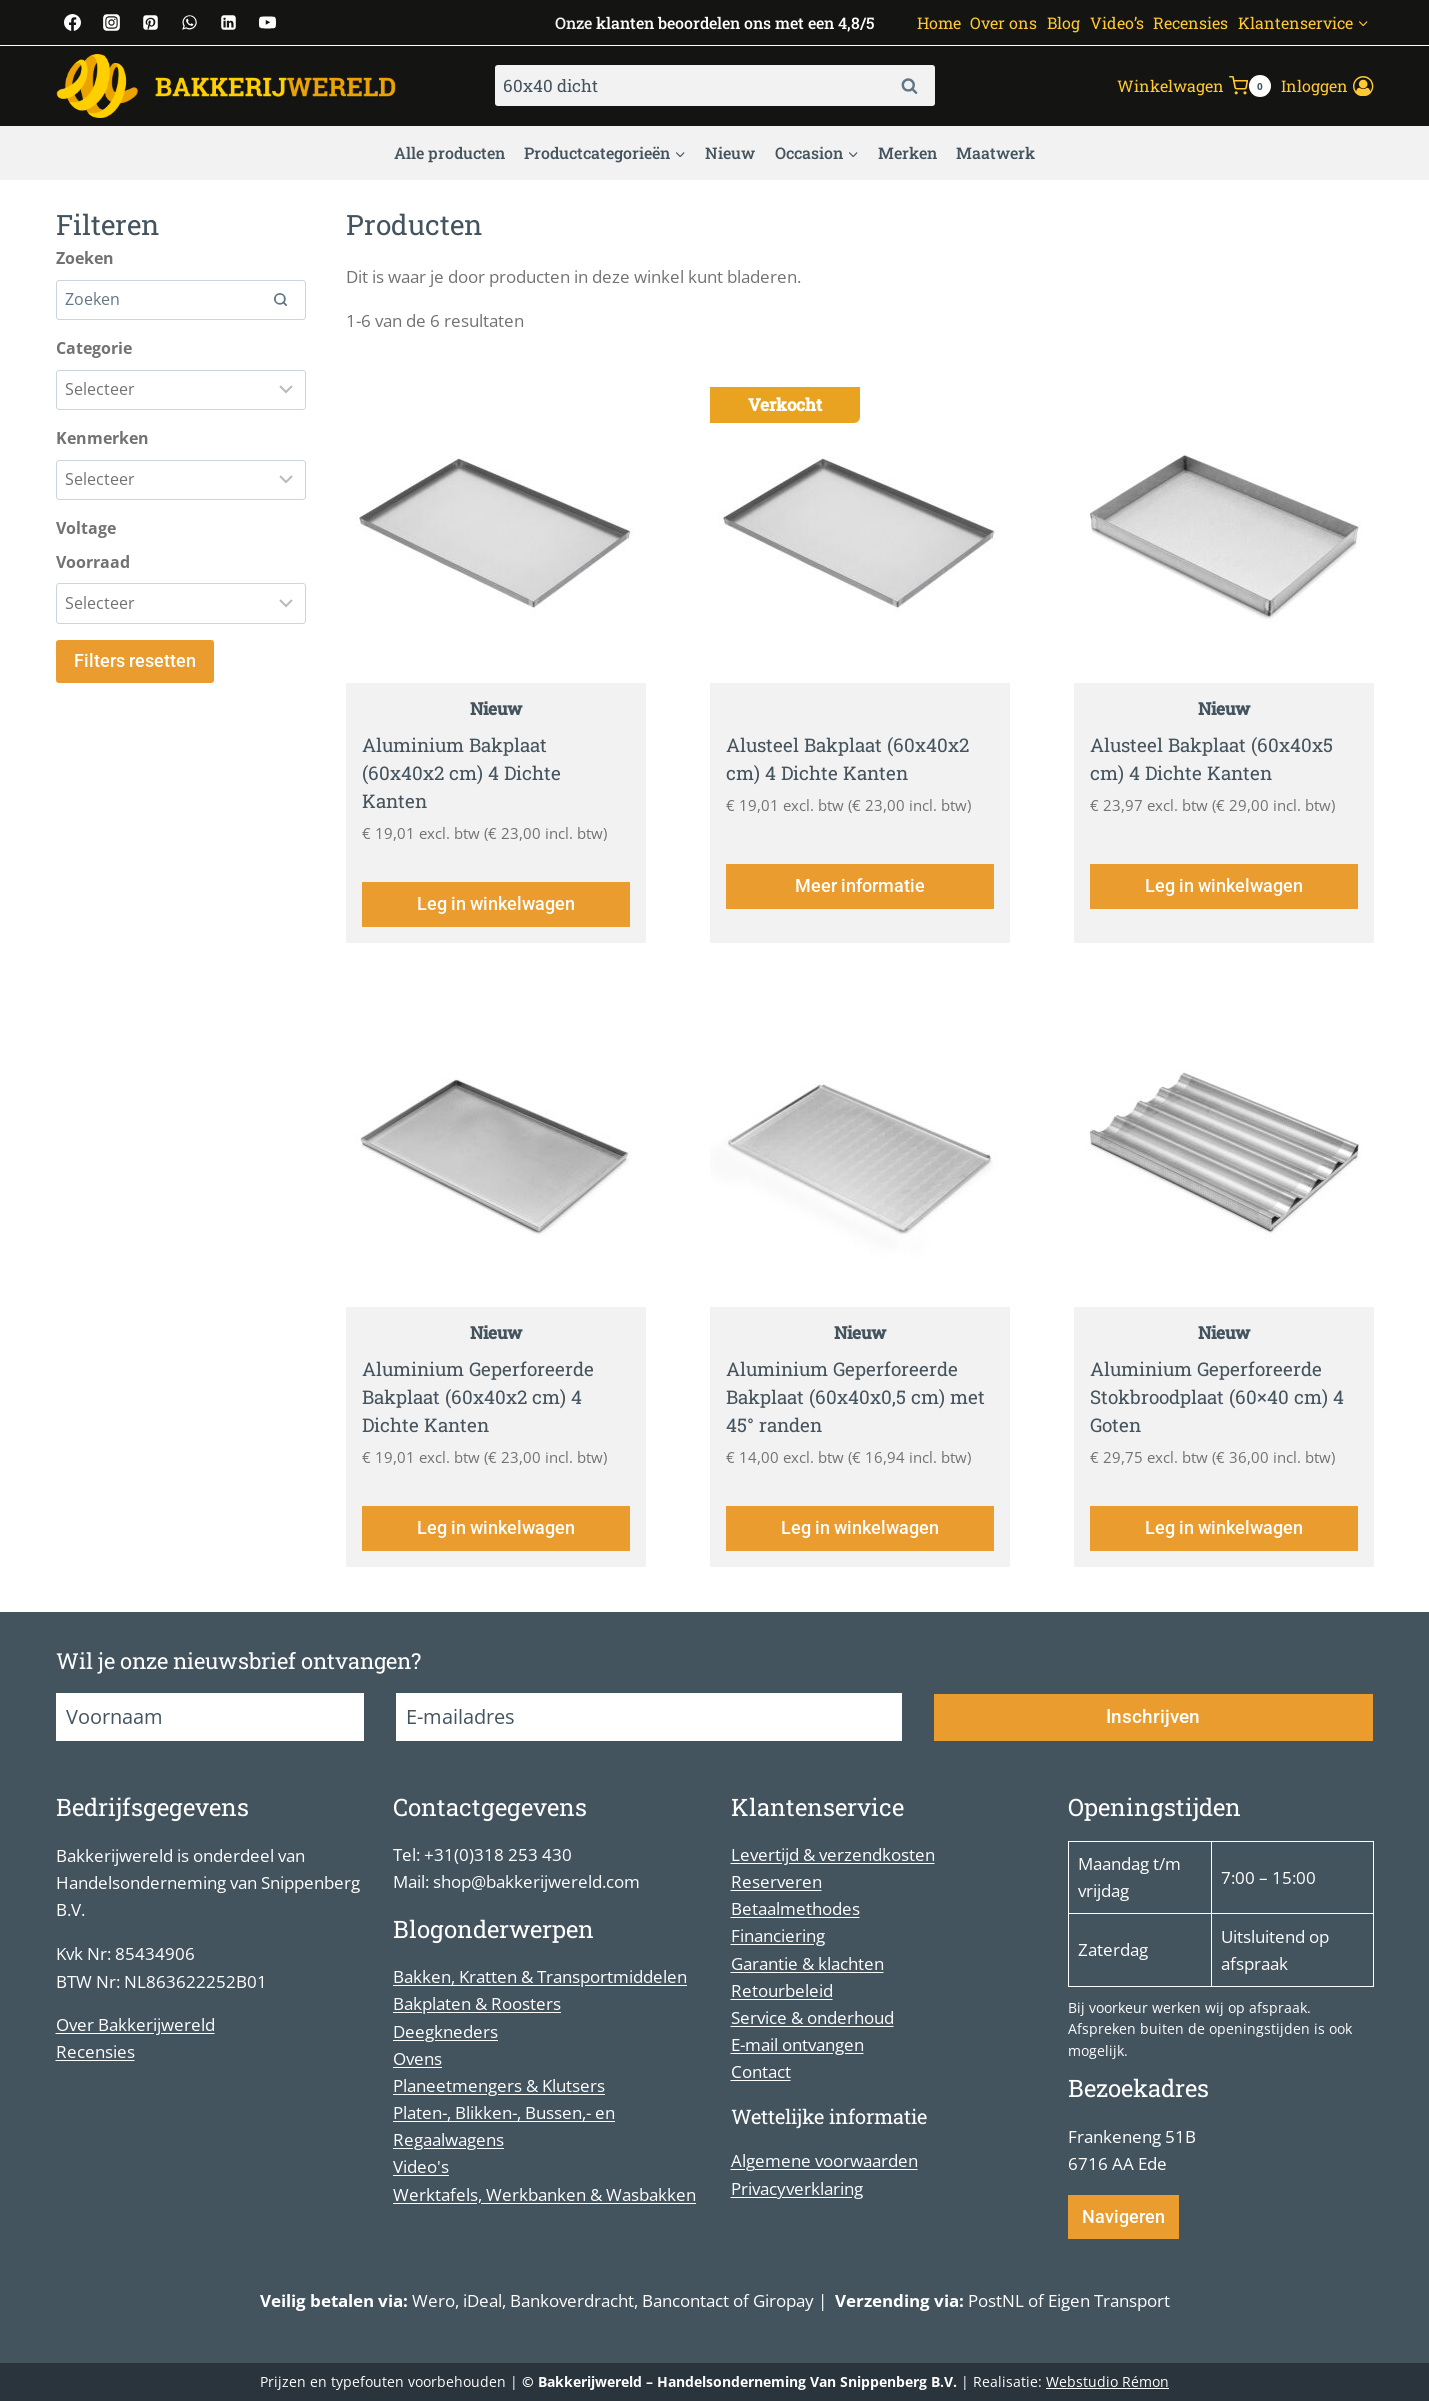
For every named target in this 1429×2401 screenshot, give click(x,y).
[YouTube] (268, 22)
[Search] (281, 300)
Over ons (1003, 22)
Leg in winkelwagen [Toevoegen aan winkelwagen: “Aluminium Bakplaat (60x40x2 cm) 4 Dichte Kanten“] (496, 914)
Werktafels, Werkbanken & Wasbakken (544, 2194)
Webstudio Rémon (1107, 2381)
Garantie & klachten (807, 1963)
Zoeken (916, 86)
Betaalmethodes (795, 1909)
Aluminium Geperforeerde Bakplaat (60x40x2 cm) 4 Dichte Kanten (483, 1410)
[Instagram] (112, 22)
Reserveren (776, 1881)
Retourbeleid (782, 1990)
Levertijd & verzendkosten (833, 1854)
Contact (761, 2072)
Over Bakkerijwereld (135, 2024)
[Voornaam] (210, 1717)
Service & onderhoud (812, 2017)
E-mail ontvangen (797, 2044)
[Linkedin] (229, 22)
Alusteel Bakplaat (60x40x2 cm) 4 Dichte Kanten (854, 761)
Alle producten (449, 152)
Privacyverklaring (797, 2188)
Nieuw (730, 152)
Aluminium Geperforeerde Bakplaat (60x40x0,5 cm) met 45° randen (847, 1410)
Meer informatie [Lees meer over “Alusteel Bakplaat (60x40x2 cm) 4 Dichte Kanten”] (860, 914)
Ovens (417, 2058)
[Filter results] (181, 390)
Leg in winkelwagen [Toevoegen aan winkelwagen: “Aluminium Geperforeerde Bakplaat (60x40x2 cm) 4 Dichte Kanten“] (496, 1548)
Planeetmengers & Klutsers (499, 2085)
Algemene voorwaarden (824, 2161)
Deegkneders (445, 2031)
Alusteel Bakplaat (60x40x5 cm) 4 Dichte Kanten (1218, 761)
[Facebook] (73, 22)
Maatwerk (995, 152)
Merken (907, 152)
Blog (1063, 22)
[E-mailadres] (649, 1717)
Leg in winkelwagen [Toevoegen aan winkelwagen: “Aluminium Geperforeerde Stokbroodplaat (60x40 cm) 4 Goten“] (1224, 1548)
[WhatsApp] (190, 22)
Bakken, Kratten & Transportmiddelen (540, 1977)
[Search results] (181, 300)
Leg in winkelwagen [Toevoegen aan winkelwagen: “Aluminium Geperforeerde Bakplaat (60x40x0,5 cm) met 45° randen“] (860, 1548)
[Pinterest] (151, 22)
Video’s (1117, 22)
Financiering (778, 1936)
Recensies (1190, 22)
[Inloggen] (1327, 86)
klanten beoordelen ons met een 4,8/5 (735, 22)
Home (939, 22)
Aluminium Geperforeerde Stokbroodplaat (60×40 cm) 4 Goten (1223, 1410)
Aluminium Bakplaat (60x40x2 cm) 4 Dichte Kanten (465, 776)
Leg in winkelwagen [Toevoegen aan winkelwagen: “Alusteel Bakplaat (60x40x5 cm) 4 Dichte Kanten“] (1224, 914)
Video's (421, 2167)
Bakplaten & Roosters (477, 2004)
